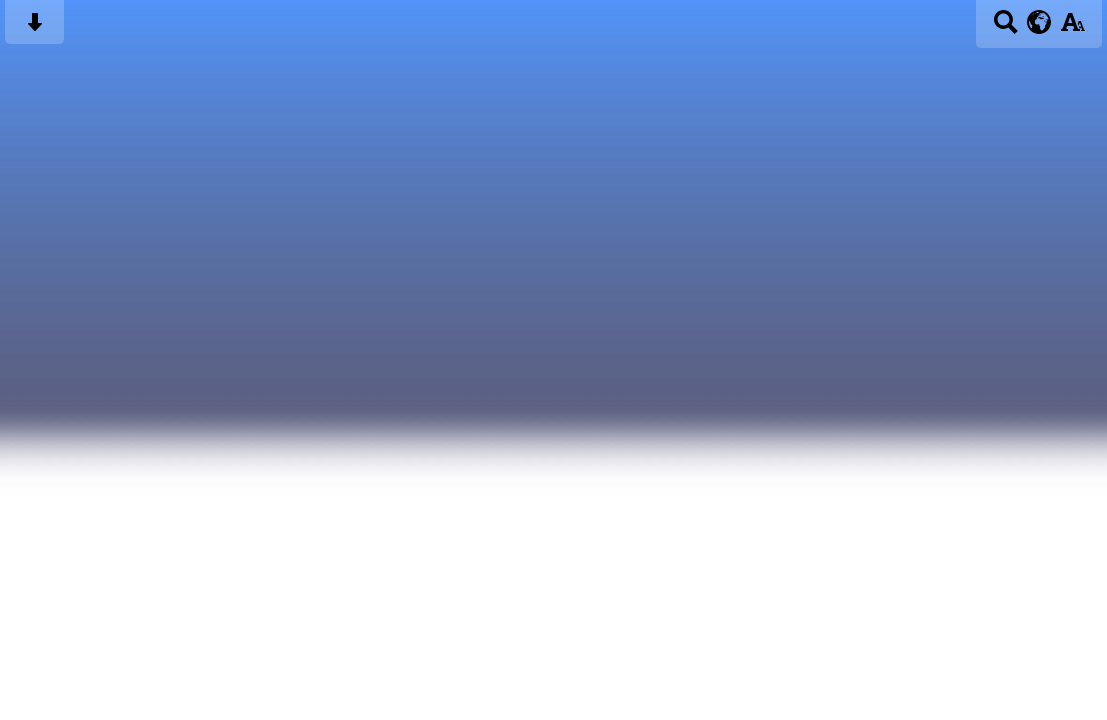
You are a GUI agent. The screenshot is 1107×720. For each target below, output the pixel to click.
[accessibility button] (1072, 28)
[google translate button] (1039, 22)
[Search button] (1005, 28)
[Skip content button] (34, 28)
